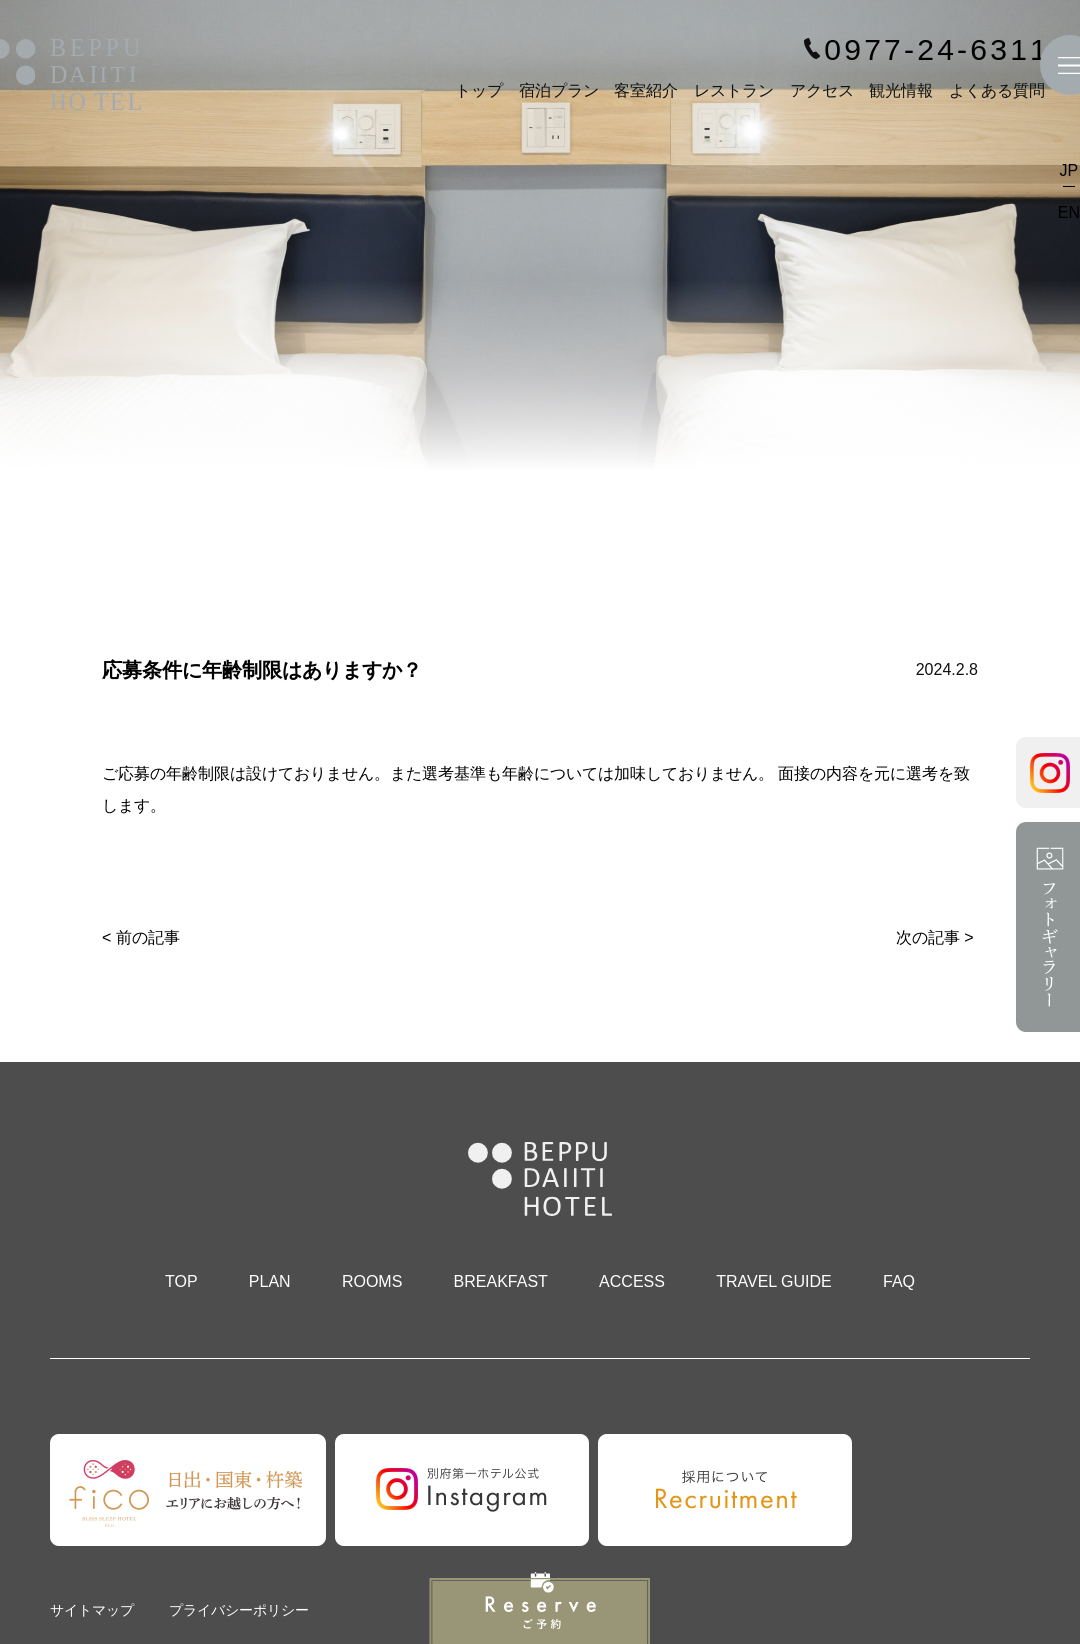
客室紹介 (646, 90)
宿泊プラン (559, 90)
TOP (181, 1281)
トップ (479, 90)
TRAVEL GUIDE (774, 1281)
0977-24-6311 (937, 50)
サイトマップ (92, 1610)
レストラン (734, 90)
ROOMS (372, 1281)
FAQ (899, 1281)
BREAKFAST (501, 1281)
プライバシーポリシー (239, 1610)
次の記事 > (935, 937)
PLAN (270, 1281)
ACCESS (632, 1281)
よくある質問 (997, 90)
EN (1069, 212)
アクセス (822, 90)
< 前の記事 (141, 937)
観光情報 (901, 90)
